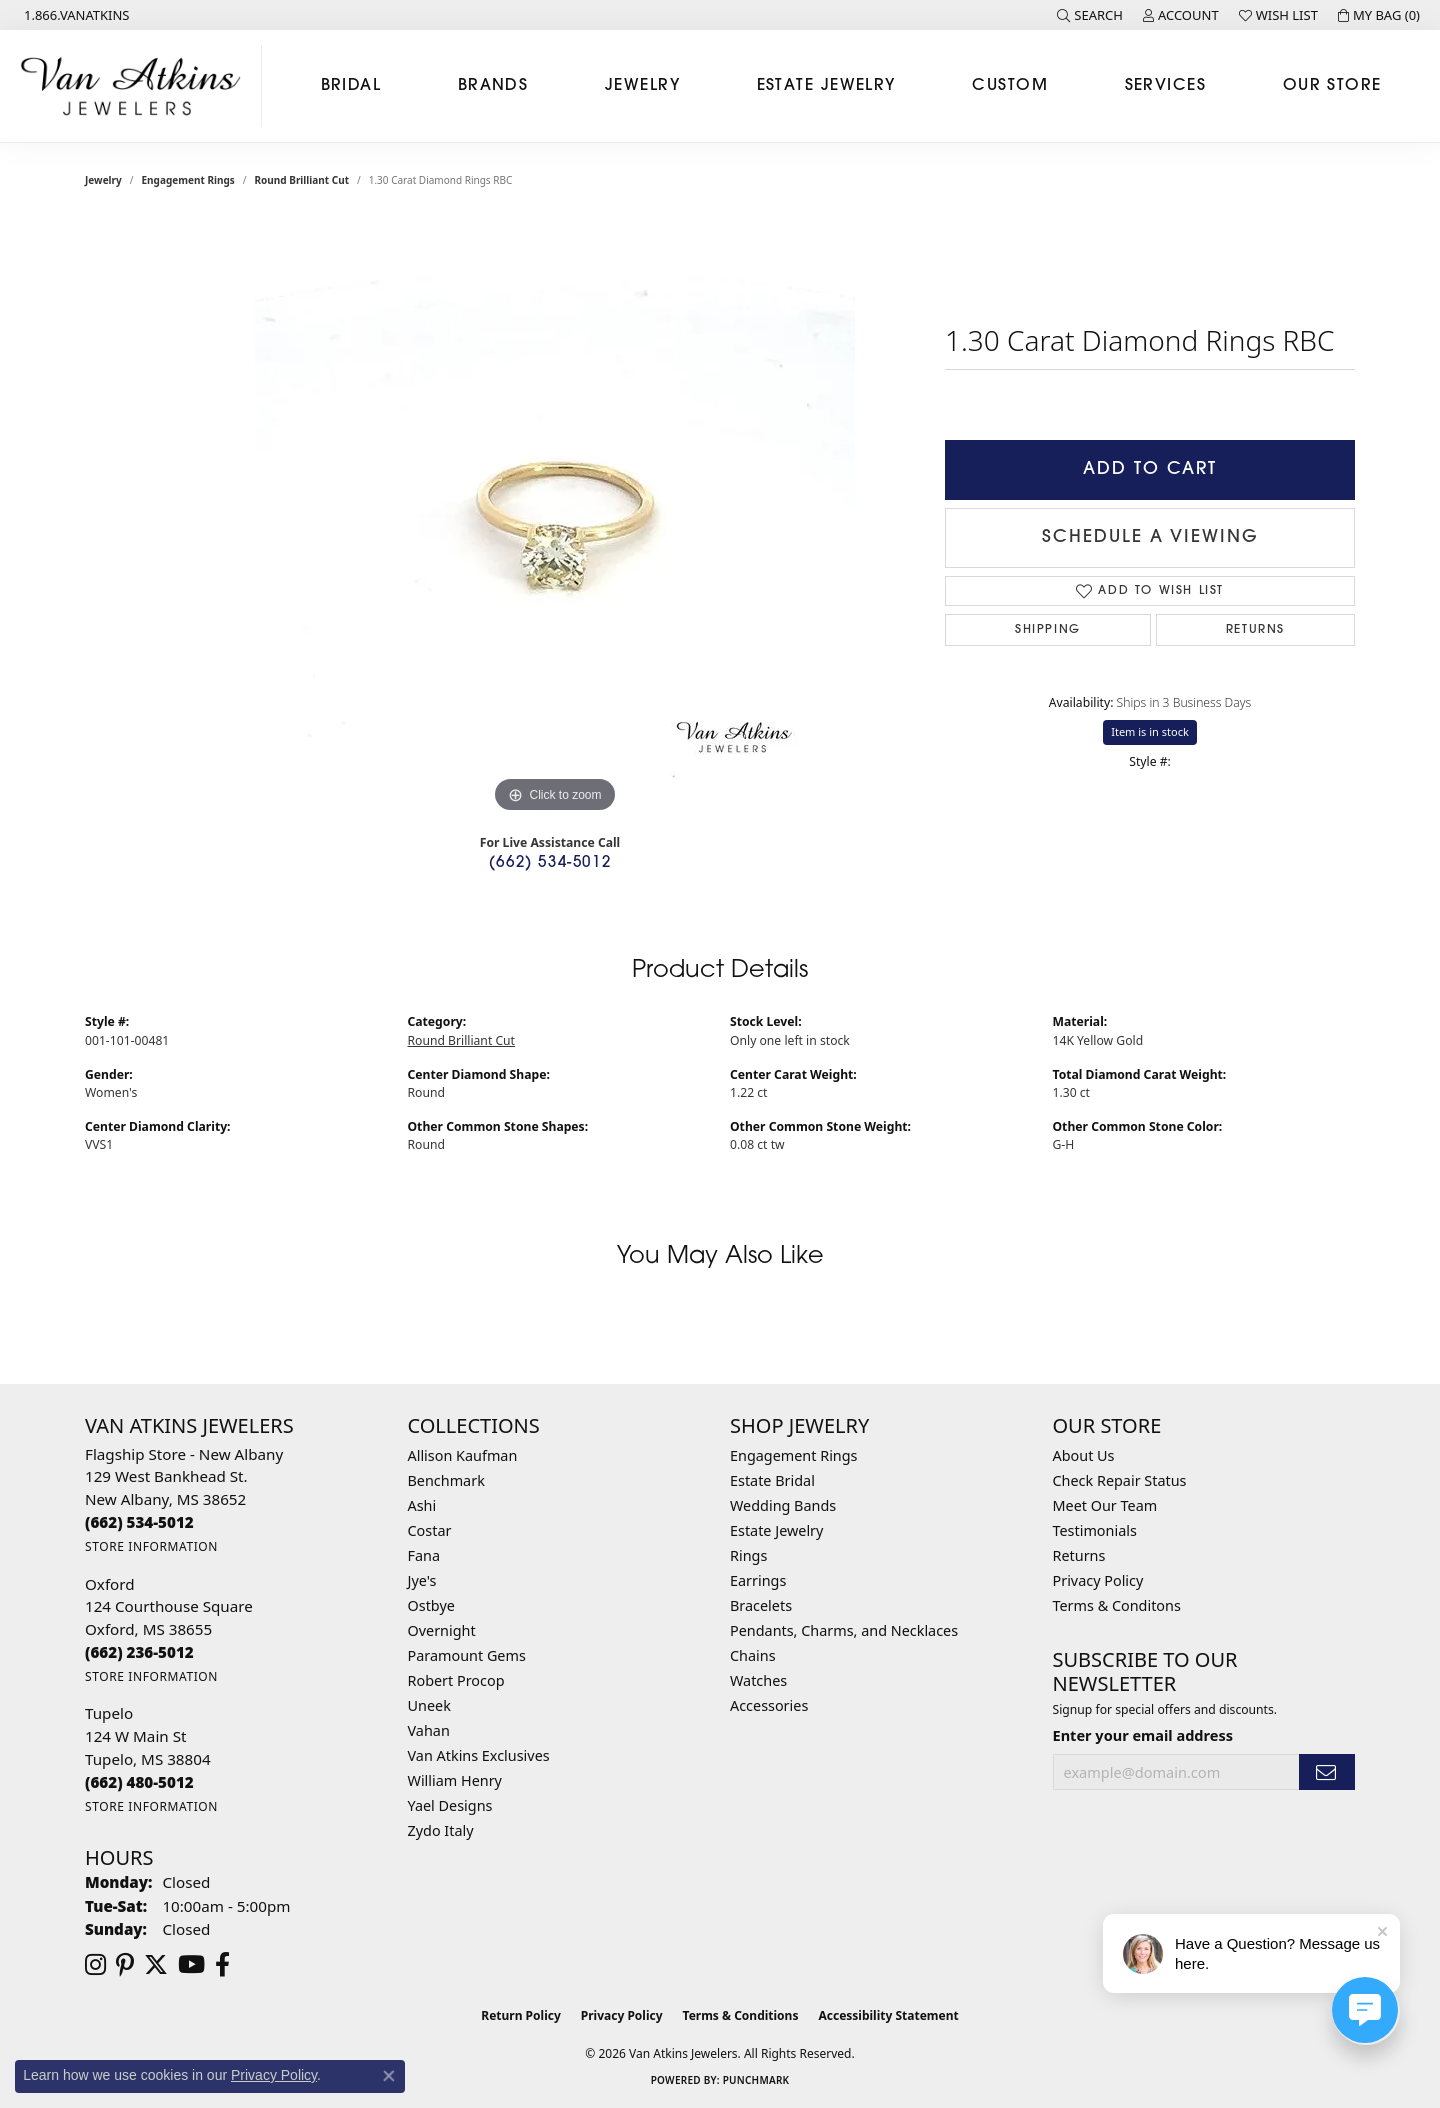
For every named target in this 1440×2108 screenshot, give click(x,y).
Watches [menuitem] (758, 1680)
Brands (493, 86)
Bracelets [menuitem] (761, 1605)
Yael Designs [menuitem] (450, 1805)
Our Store (1332, 86)
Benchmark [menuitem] (446, 1480)
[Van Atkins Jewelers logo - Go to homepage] (136, 86)
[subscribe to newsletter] (1327, 1772)
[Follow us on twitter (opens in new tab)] (156, 1965)
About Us (1084, 1455)
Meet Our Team (1105, 1505)
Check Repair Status (1120, 1480)
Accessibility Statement (888, 2015)
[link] (75, 15)
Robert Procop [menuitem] (456, 1680)
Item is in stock (1150, 731)
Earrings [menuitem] (758, 1580)
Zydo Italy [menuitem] (441, 1830)
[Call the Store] (139, 1522)
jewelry (103, 180)
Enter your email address (1143, 1735)
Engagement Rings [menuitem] (794, 1455)
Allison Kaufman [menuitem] (463, 1455)
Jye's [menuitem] (422, 1580)
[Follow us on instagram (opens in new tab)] (95, 1965)
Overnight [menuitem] (442, 1630)
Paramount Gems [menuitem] (467, 1655)
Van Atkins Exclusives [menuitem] (479, 1755)
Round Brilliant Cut (302, 180)
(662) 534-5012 (550, 863)
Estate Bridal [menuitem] (772, 1480)
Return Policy (521, 2015)
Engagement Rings (188, 180)
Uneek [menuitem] (429, 1705)
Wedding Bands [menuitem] (783, 1505)
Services (1166, 86)
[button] (1090, 15)
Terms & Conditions (741, 2015)
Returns (1255, 630)
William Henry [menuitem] (455, 1780)
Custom (1010, 86)
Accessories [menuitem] (769, 1705)
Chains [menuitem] (753, 1655)
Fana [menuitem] (424, 1555)
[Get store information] (151, 1546)
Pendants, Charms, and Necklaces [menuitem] (844, 1630)
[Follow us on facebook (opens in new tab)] (222, 1965)
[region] (555, 518)
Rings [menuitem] (748, 1555)
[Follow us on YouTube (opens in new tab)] (191, 1965)
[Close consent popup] (389, 2076)
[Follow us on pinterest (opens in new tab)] (125, 1965)
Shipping (1048, 630)
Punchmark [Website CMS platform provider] (756, 2080)
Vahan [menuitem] (429, 1730)
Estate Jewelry (826, 86)
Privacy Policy (1098, 1580)
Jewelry (642, 86)
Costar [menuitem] (430, 1530)
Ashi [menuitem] (422, 1505)
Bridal (351, 86)
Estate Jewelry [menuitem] (776, 1530)
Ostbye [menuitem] (431, 1605)
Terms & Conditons (1117, 1605)
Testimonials (1095, 1530)
